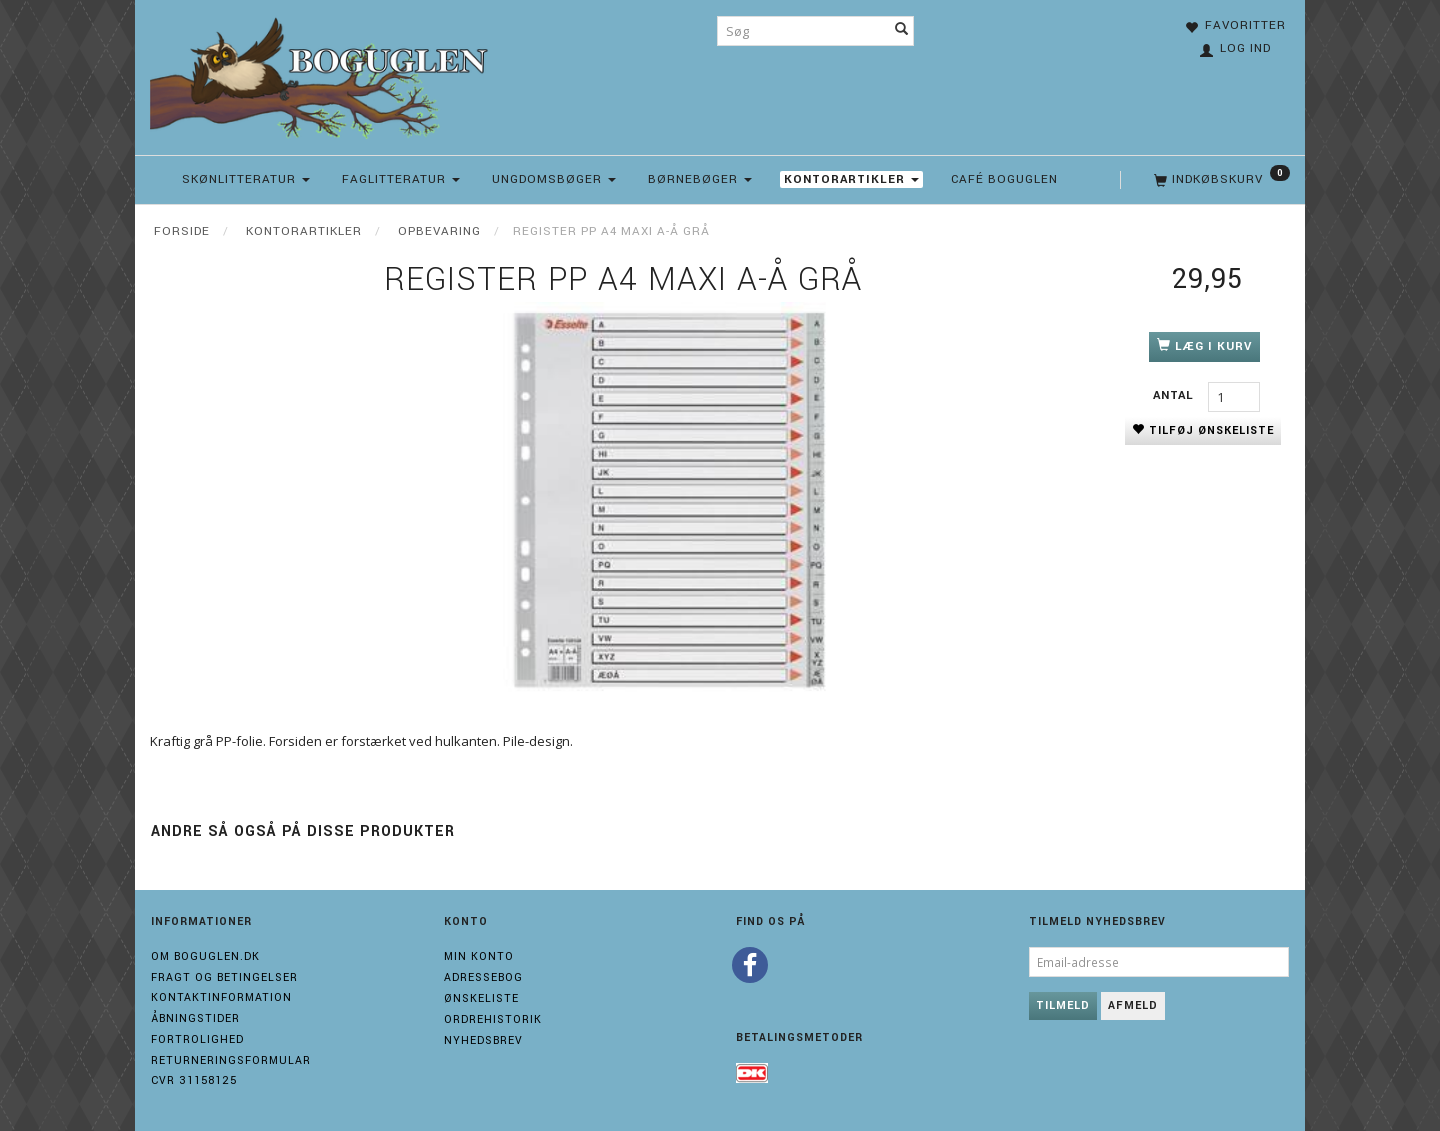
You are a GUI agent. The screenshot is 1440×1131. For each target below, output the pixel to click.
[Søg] (902, 31)
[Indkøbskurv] (1220, 180)
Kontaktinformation (221, 997)
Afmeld (1133, 1005)
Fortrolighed (197, 1039)
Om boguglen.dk (205, 956)
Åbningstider (195, 1018)
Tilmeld (1063, 1005)
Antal (1175, 395)
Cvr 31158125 (194, 1080)
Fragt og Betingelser (224, 977)
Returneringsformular (231, 1060)
